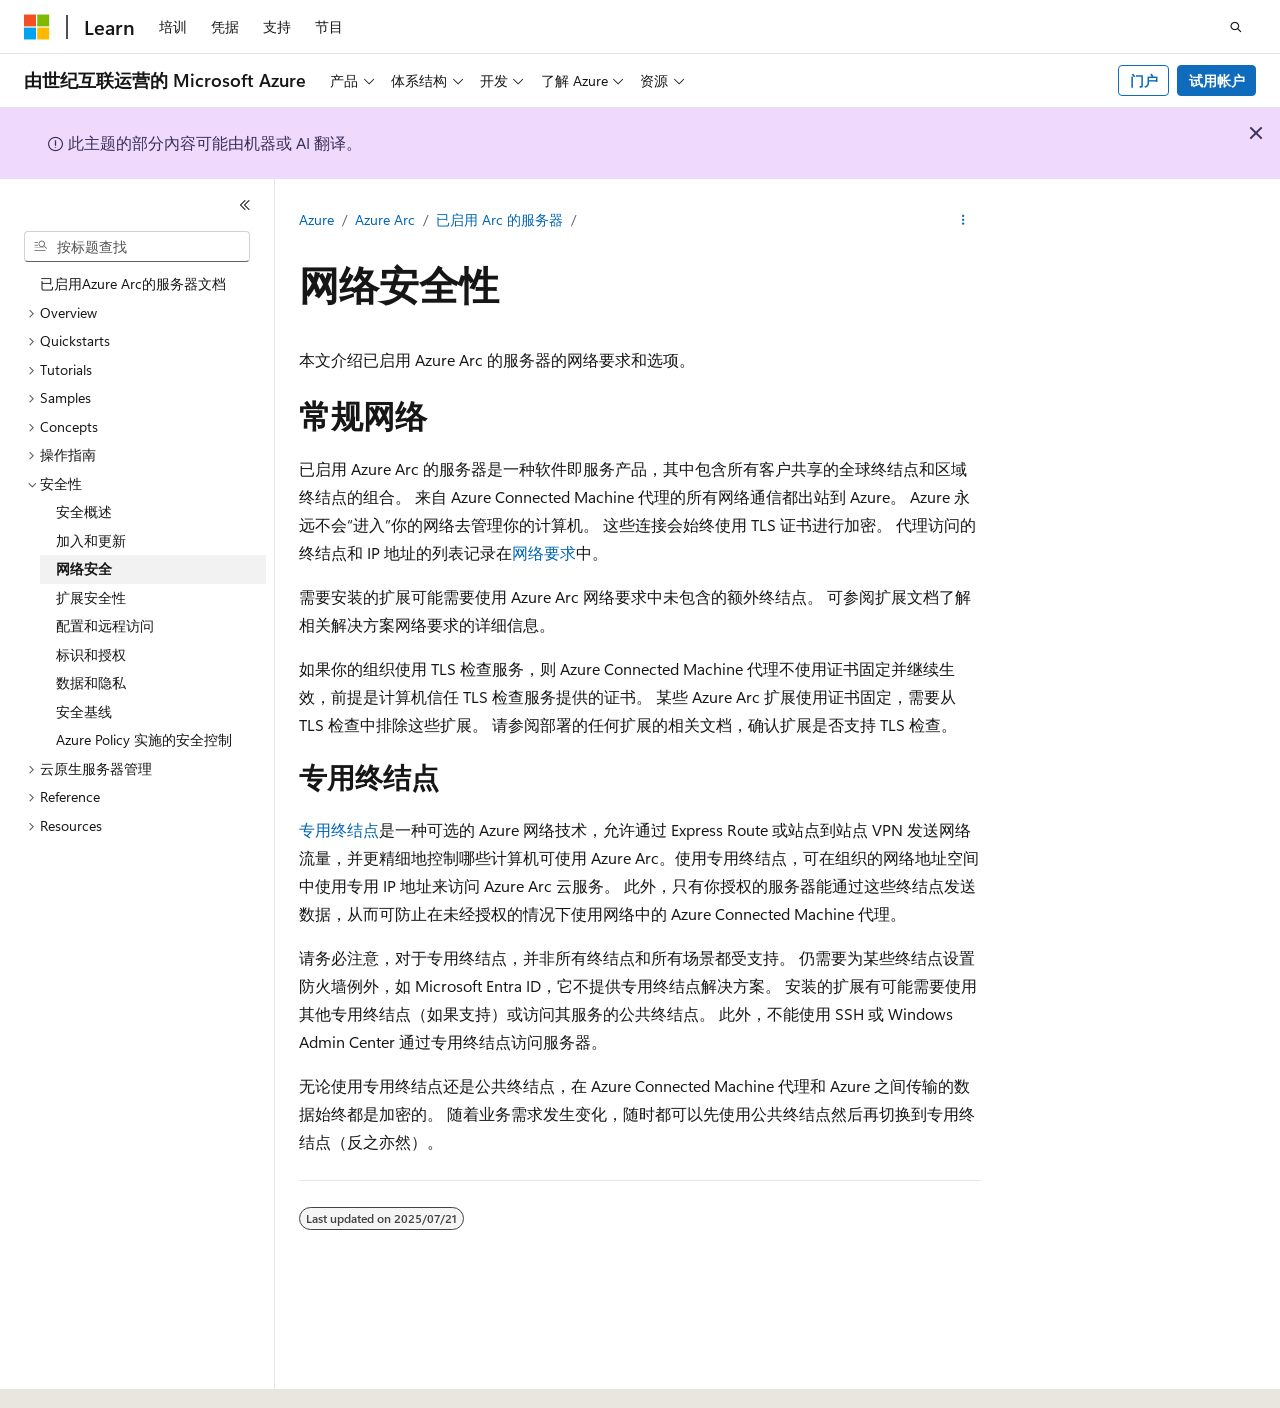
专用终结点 (339, 829)
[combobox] (137, 247)
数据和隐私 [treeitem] (91, 682)
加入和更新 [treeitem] (91, 540)
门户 (1144, 80)
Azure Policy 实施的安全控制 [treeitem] (144, 739)
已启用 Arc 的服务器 (499, 219)
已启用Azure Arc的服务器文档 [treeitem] (133, 283)
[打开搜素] (1236, 27)
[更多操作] (963, 221)
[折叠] (245, 205)
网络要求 (544, 552)
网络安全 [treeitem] (84, 568)
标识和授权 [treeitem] (91, 654)
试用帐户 (1217, 80)
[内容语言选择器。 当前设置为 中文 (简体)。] (79, 1375)
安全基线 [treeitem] (84, 711)
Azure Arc (385, 219)
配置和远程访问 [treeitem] (105, 625)
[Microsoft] (37, 27)
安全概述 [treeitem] (84, 511)
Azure (316, 219)
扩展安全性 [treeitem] (91, 597)
